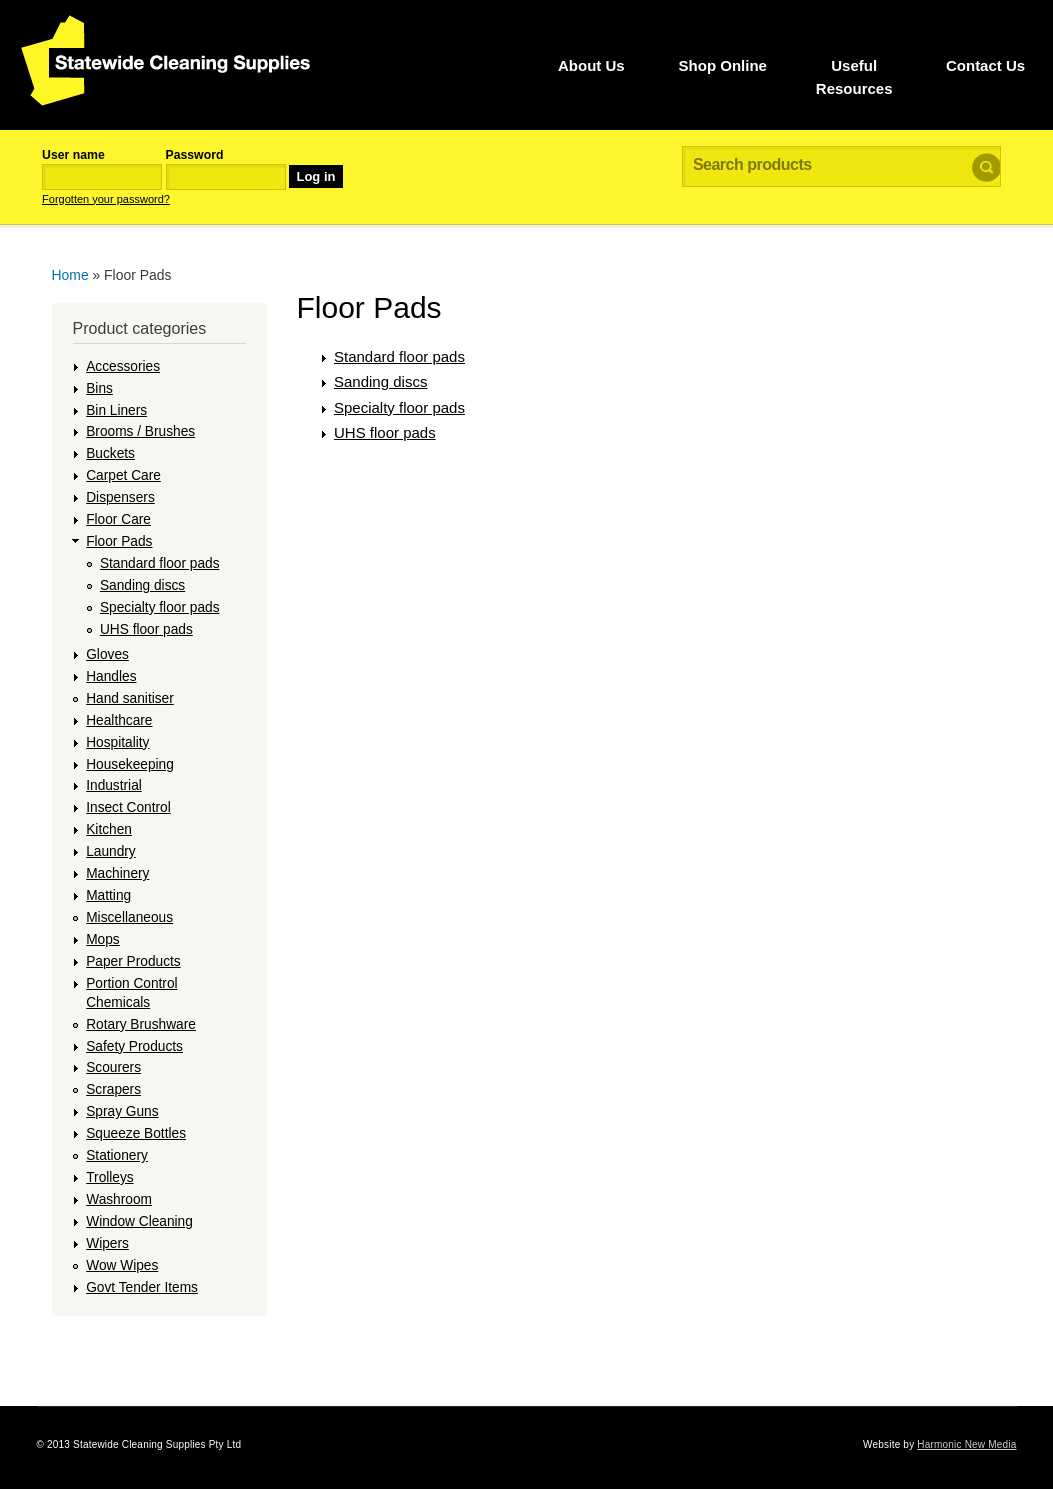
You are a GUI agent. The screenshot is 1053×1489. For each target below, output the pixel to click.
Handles (111, 676)
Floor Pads (119, 541)
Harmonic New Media (966, 1444)
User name (73, 155)
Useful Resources (854, 77)
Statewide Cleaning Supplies (165, 60)
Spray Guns (122, 1111)
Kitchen (109, 829)
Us (591, 65)
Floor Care (118, 519)
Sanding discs (142, 585)
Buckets (110, 453)
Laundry (111, 851)
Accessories (123, 366)
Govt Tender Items (142, 1287)
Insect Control (128, 807)
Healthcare (119, 720)
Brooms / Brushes (140, 431)
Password (195, 155)
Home (70, 275)
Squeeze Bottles (136, 1133)
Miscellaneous (129, 917)
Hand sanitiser (130, 698)
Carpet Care (123, 475)
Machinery (117, 873)
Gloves (107, 654)
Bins (99, 388)
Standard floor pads (160, 563)
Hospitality (117, 742)
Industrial (114, 785)
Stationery (117, 1155)
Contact (985, 65)
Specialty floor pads (160, 607)
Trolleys (109, 1177)
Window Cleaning (139, 1221)
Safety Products (134, 1046)
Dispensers (120, 497)
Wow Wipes (122, 1265)
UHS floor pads (146, 629)
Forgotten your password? (106, 199)
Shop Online (723, 65)
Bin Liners (116, 410)
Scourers (113, 1067)
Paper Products (133, 961)
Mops (103, 939)
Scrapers (113, 1089)
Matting (108, 895)
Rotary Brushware (141, 1024)
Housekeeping (130, 764)
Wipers (107, 1243)
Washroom (119, 1199)
